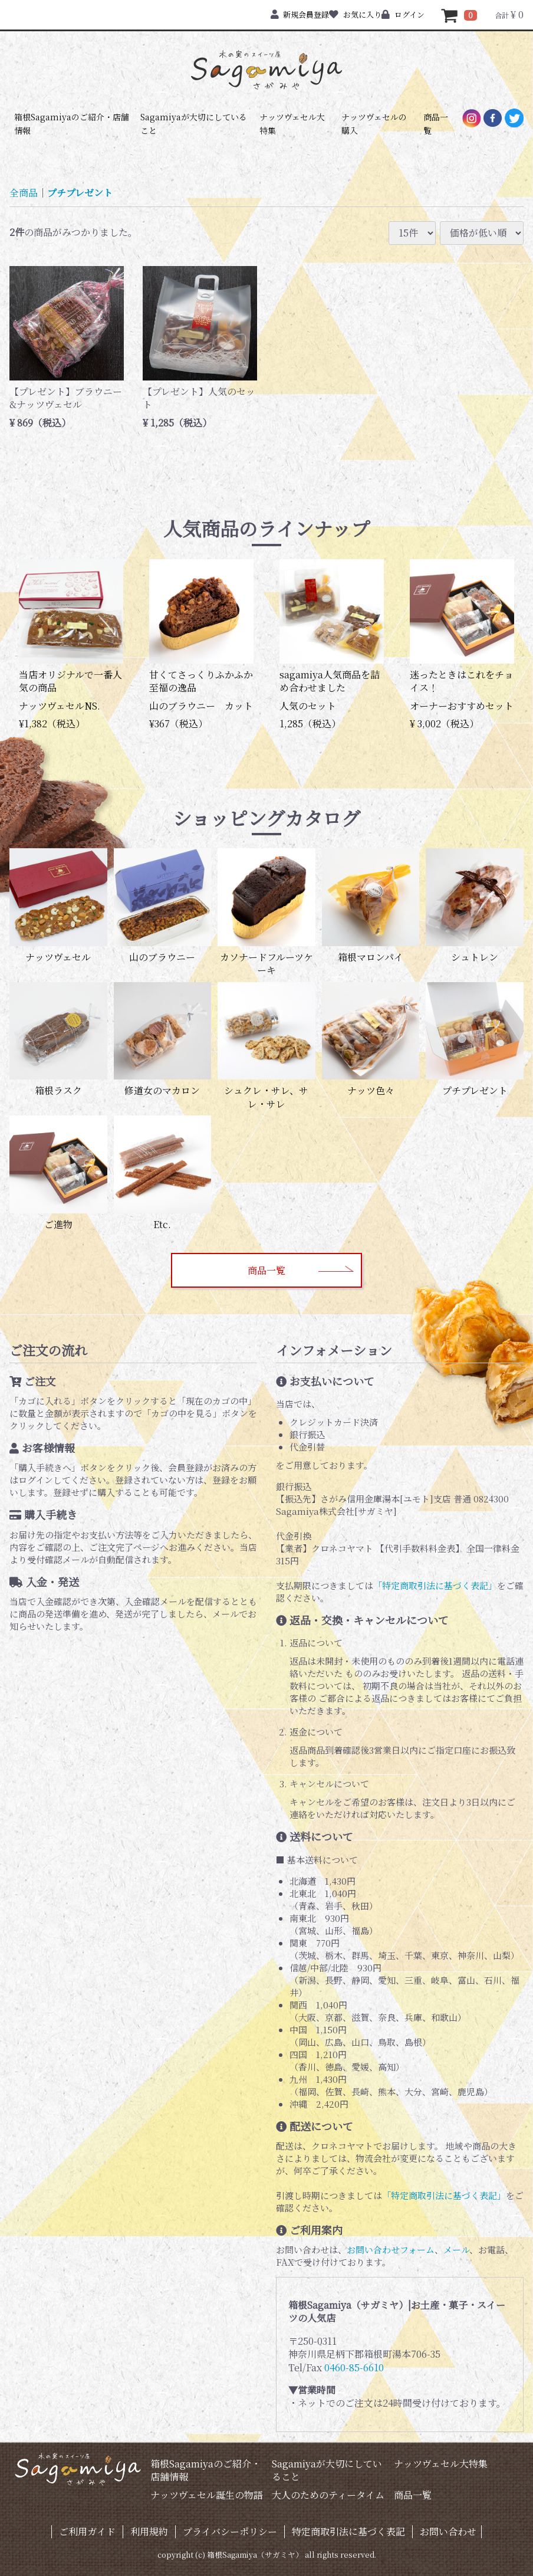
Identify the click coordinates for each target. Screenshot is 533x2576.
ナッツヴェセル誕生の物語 (206, 2495)
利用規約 (149, 2531)
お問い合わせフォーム (391, 2249)
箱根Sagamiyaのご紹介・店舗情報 (71, 123)
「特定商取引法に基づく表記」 (435, 1585)
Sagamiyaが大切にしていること (193, 123)
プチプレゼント (80, 192)
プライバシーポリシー (230, 2531)
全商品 (23, 192)
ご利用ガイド (87, 2531)
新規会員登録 (300, 14)
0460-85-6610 (354, 2367)
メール (456, 2249)
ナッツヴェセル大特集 (292, 123)
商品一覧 (435, 123)
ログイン (403, 14)
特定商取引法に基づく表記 (348, 2531)
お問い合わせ (448, 2531)
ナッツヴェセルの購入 (374, 123)
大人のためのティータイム (328, 2495)
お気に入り (355, 14)
